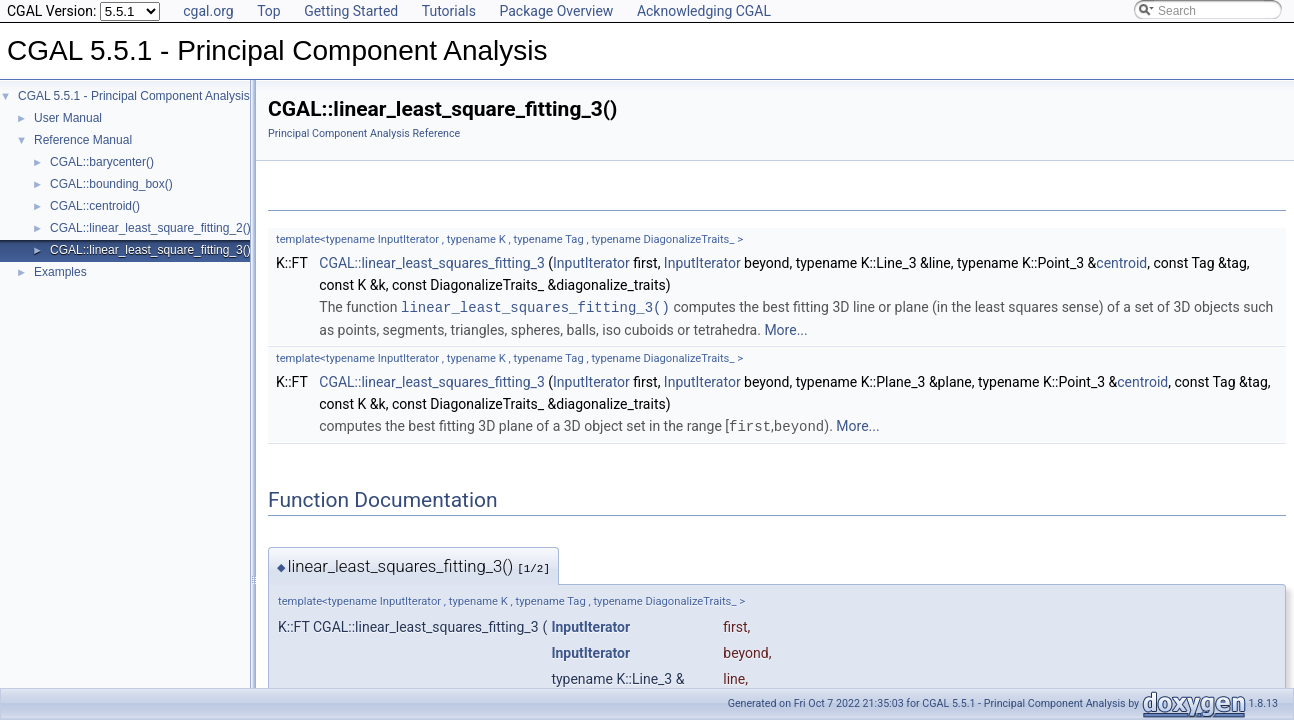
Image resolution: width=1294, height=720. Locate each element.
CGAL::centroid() (95, 206)
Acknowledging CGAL (704, 11)
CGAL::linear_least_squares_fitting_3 (432, 263)
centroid (1121, 263)
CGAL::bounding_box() (111, 184)
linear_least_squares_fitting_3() (535, 306)
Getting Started (351, 11)
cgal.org (208, 11)
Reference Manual (83, 140)
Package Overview (556, 11)
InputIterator (591, 263)
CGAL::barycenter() (102, 162)
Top (269, 11)
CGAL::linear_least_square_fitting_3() (150, 250)
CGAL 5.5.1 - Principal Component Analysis (134, 96)
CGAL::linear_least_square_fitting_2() (150, 228)
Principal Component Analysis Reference (364, 133)
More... (785, 329)
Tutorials (449, 11)
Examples (60, 272)
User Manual (68, 118)
